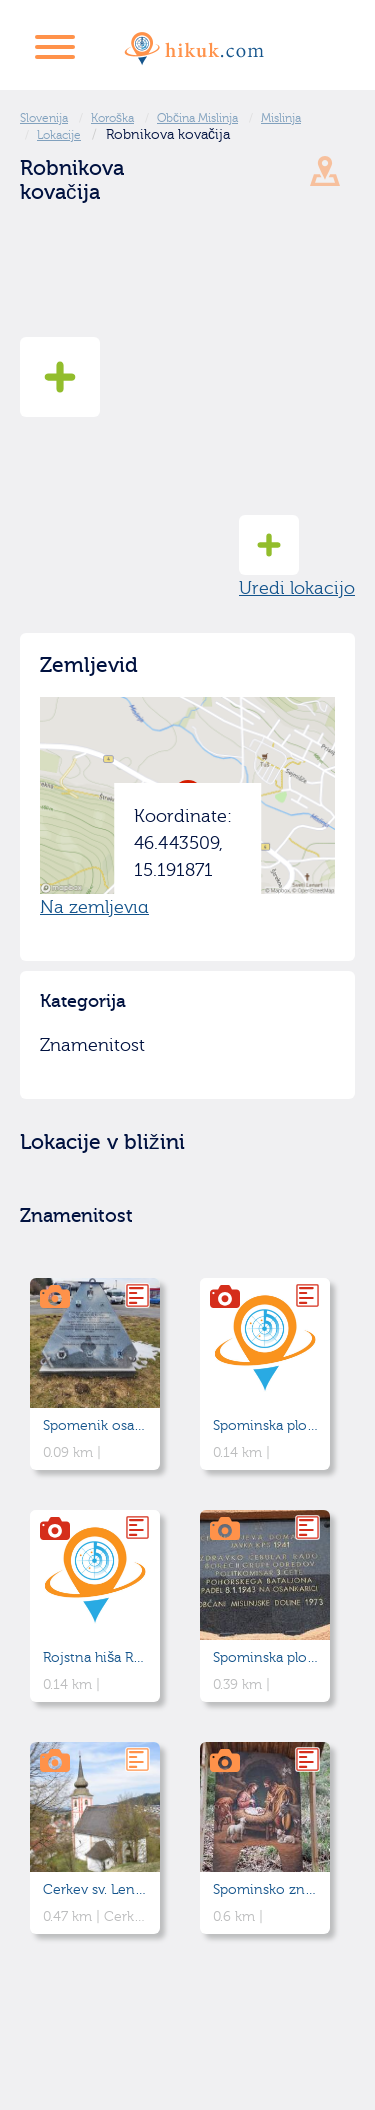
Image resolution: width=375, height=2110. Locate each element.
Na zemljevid (94, 907)
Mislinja (281, 118)
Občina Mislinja (197, 118)
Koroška (112, 118)
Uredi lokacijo (297, 557)
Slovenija (44, 118)
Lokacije (59, 135)
